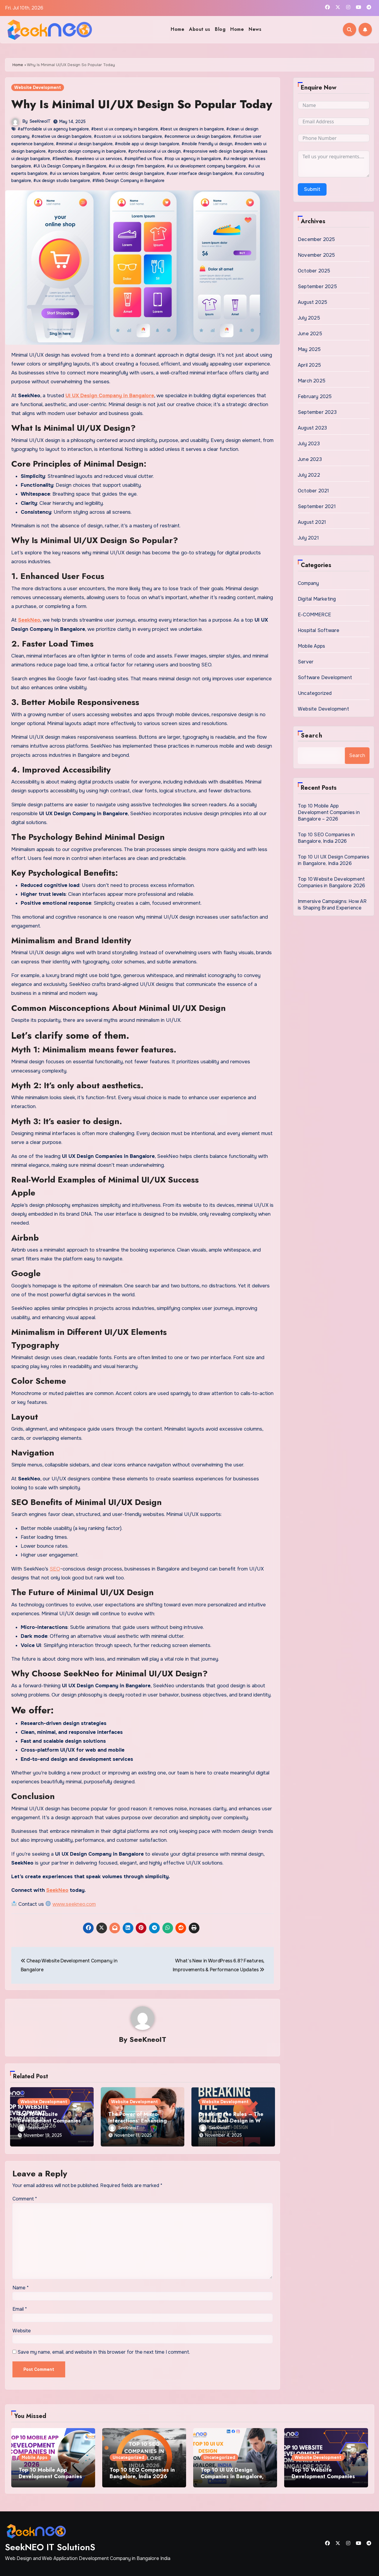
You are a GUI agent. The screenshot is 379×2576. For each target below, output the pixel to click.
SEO (55, 1568)
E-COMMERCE (314, 615)
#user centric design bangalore (133, 173)
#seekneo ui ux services (98, 158)
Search (311, 735)
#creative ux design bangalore (61, 136)
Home (177, 29)
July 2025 (309, 318)
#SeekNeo (62, 158)
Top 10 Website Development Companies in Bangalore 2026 (49, 2120)
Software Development (325, 677)
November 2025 (316, 255)
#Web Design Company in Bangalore (128, 180)
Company (308, 583)
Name (20, 2287)
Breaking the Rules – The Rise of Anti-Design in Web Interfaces (233, 2120)
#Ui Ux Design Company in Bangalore (69, 165)
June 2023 (310, 459)
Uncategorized (315, 693)
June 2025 (310, 334)
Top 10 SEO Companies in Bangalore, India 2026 (326, 837)
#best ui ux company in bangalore (124, 128)
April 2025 (309, 365)
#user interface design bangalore (199, 173)
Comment (24, 2198)
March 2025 (311, 381)
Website (21, 2330)
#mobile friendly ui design (206, 143)
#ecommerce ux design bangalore (197, 136)
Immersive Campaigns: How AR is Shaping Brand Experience (332, 904)
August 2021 (312, 522)
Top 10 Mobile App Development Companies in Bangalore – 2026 (329, 812)
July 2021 (308, 538)
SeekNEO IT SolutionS (50, 2546)
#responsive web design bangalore (218, 151)
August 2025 (312, 302)
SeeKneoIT (40, 121)
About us (199, 29)
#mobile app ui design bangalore (147, 143)
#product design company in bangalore (87, 151)
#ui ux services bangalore (74, 173)
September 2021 (317, 506)
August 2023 (312, 428)
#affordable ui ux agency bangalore (53, 128)
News (255, 29)
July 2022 (309, 475)
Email (19, 2309)
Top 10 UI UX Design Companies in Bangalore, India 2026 (333, 860)
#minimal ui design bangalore (84, 143)
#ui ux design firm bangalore (136, 165)
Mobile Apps (311, 646)
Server (306, 662)
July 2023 (309, 443)
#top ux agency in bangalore (192, 158)
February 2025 (315, 396)
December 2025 (316, 239)
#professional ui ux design (154, 151)
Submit (312, 189)
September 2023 (317, 412)
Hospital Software (318, 630)
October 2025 (314, 271)
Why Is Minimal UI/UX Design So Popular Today (142, 104)
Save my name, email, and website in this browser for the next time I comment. (103, 2352)
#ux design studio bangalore (61, 180)
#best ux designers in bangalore (192, 128)
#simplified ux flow (143, 158)
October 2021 (313, 491)
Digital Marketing (317, 599)
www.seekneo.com (74, 1904)
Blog (220, 29)
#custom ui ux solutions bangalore (128, 136)
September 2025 (317, 286)
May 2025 (309, 349)
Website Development (37, 87)
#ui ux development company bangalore (206, 165)
